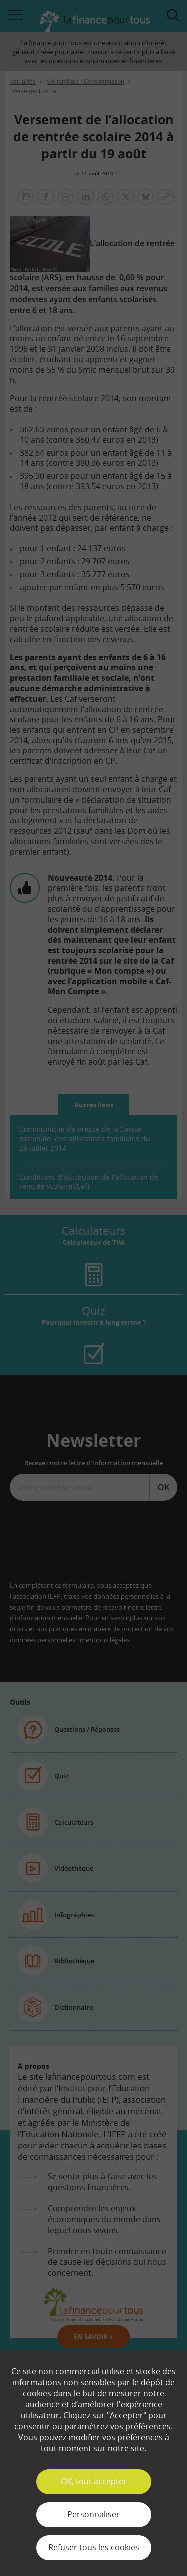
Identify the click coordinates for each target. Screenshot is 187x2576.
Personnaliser (93, 2514)
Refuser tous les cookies (93, 2547)
